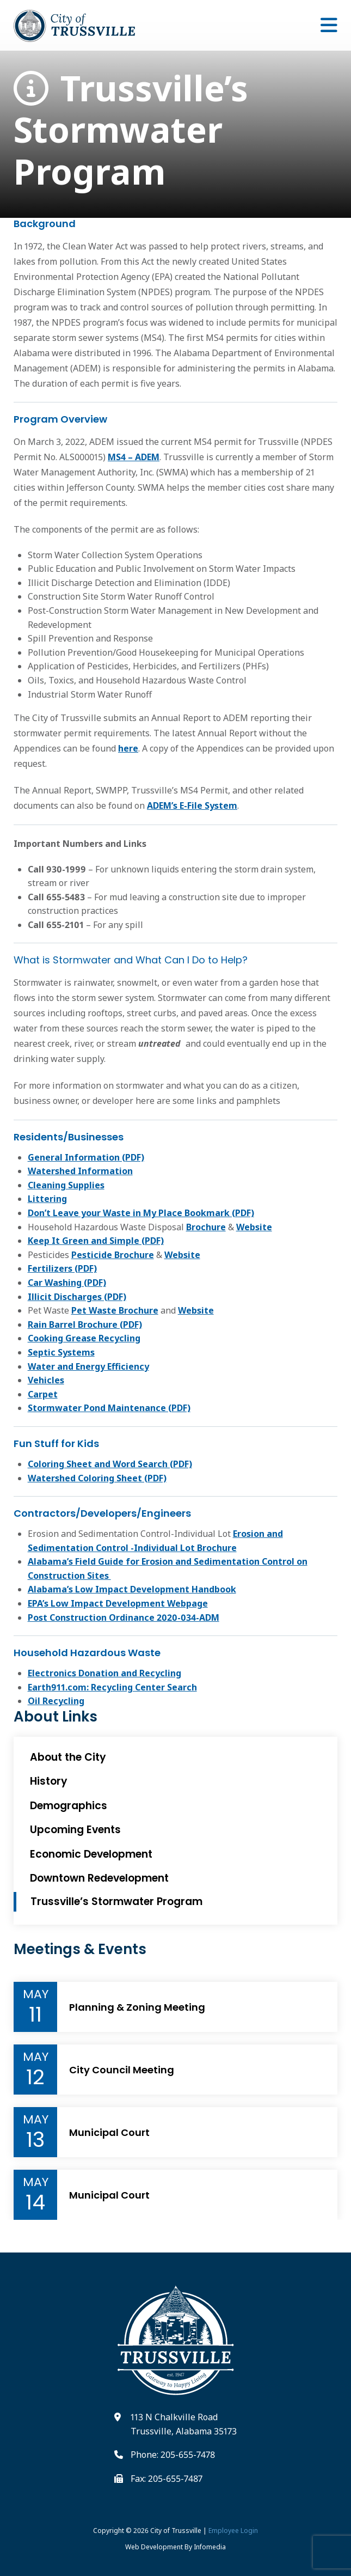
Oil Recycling (56, 1701)
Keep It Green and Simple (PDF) (96, 1241)
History (48, 1781)
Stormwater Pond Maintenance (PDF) (109, 1408)
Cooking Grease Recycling (84, 1338)
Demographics (68, 1805)
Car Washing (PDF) (67, 1283)
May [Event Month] (35, 1994)
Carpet (43, 1394)
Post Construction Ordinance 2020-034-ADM (123, 1617)
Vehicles (46, 1380)
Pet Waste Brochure (114, 1310)
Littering (47, 1199)
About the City (68, 1757)
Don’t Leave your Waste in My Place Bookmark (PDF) (141, 1213)
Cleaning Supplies (66, 1185)
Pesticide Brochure (112, 1255)
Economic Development (91, 1854)
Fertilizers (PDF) (62, 1268)
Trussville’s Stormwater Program (131, 130)
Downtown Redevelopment (99, 1878)
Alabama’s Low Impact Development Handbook (132, 1589)
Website (254, 1227)
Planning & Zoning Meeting (137, 2007)
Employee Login (233, 2530)
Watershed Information (80, 1171)
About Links (55, 1716)
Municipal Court (109, 2133)
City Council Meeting (121, 2070)
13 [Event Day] (35, 2139)
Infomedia (210, 2546)
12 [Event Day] (35, 2077)
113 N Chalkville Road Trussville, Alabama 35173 (184, 2424)
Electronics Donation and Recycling (104, 1673)
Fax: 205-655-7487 (166, 2479)
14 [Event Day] (35, 2202)
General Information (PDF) (86, 1157)
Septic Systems (61, 1352)
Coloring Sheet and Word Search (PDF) (110, 1464)
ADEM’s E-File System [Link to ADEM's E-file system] (192, 805)
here (128, 748)
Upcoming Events (75, 1829)
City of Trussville (175, 2530)
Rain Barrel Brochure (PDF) (85, 1324)
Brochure (206, 1227)
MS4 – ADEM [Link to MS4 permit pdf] (133, 457)
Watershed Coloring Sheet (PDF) (97, 1478)
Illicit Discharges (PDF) (77, 1297)
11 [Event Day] (35, 2014)
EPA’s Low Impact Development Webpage (118, 1603)
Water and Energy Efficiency (88, 1366)
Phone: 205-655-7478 (173, 2455)
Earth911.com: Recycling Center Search (112, 1687)
